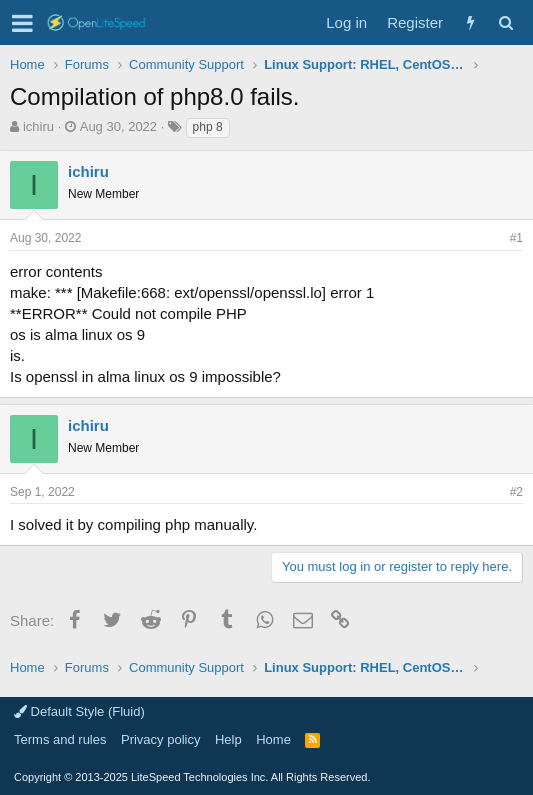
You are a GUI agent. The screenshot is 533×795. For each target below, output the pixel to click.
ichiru (38, 126)
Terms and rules (60, 739)
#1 (516, 238)
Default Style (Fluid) (79, 711)
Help (228, 739)
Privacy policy (160, 739)
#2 (516, 492)
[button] (22, 23)
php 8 (208, 127)
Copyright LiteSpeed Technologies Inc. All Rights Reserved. (192, 777)
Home (273, 739)
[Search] (505, 22)
